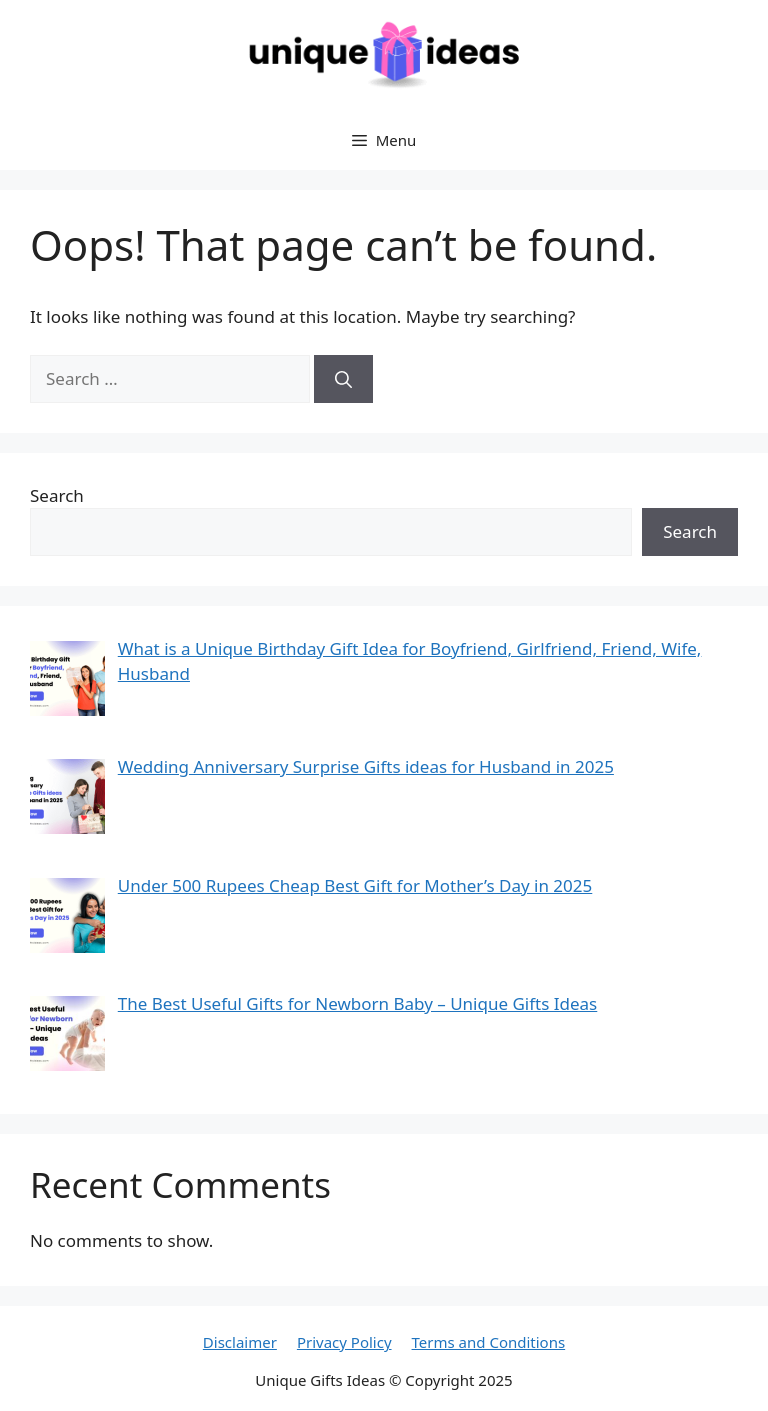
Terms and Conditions (489, 1342)
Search (57, 495)
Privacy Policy (344, 1342)
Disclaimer (240, 1342)
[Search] (343, 379)
